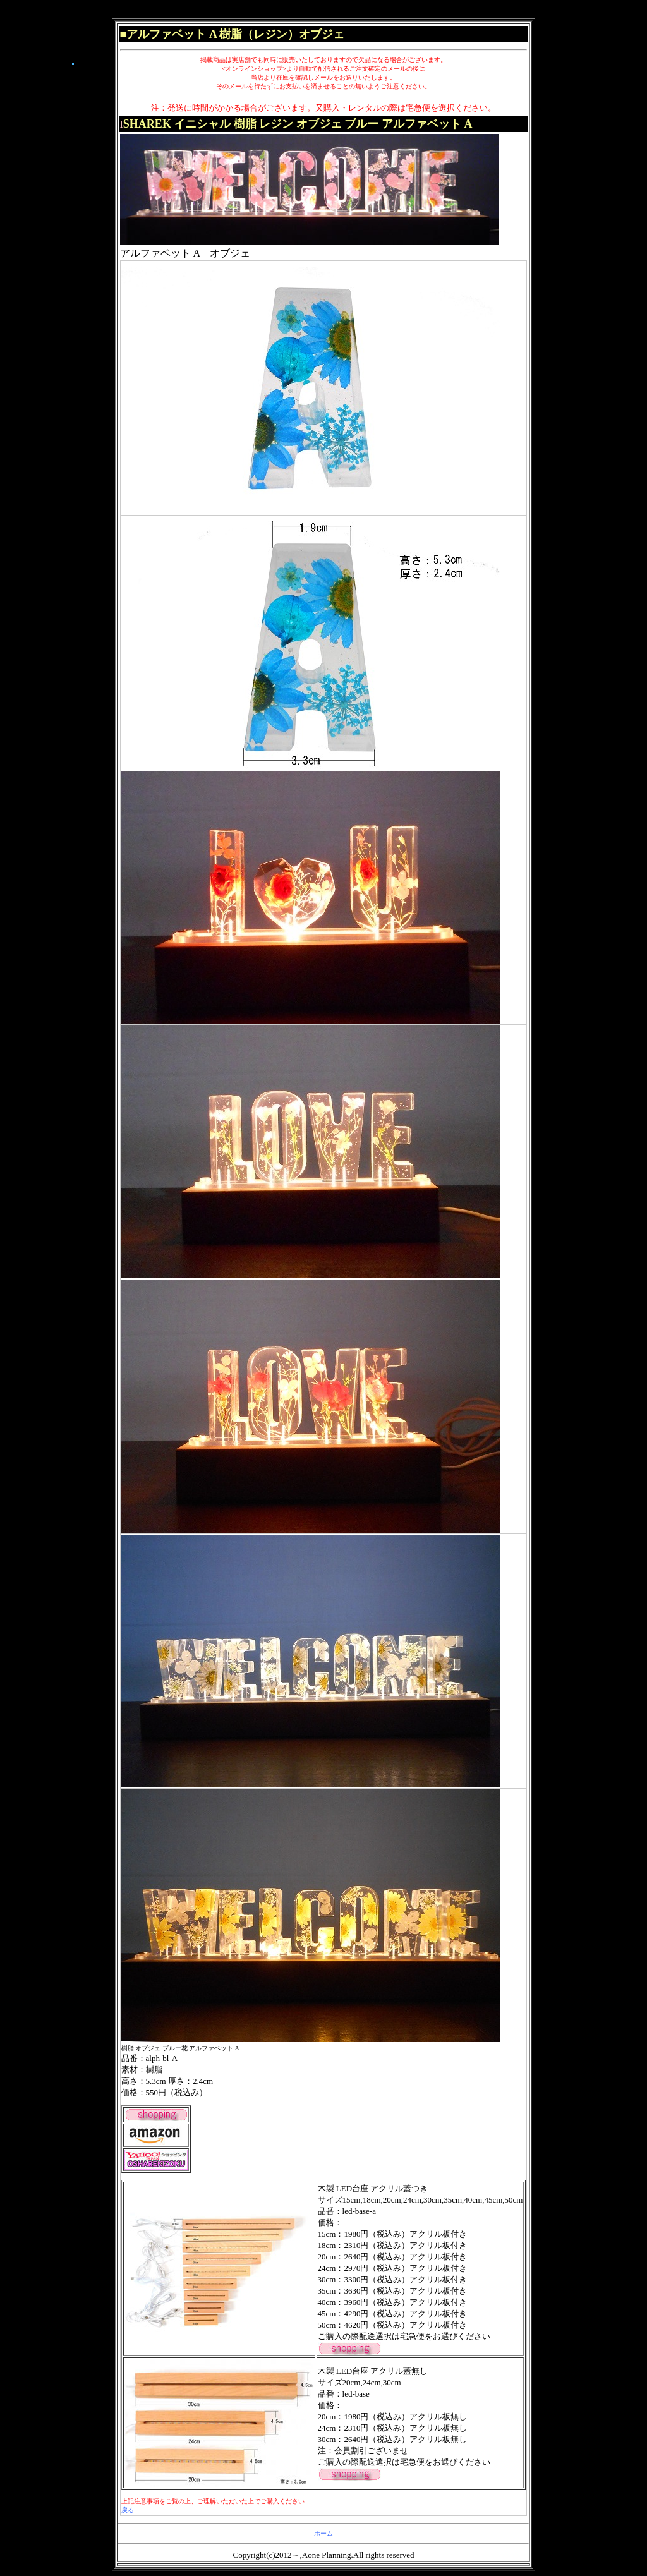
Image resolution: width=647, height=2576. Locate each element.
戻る (127, 2509)
